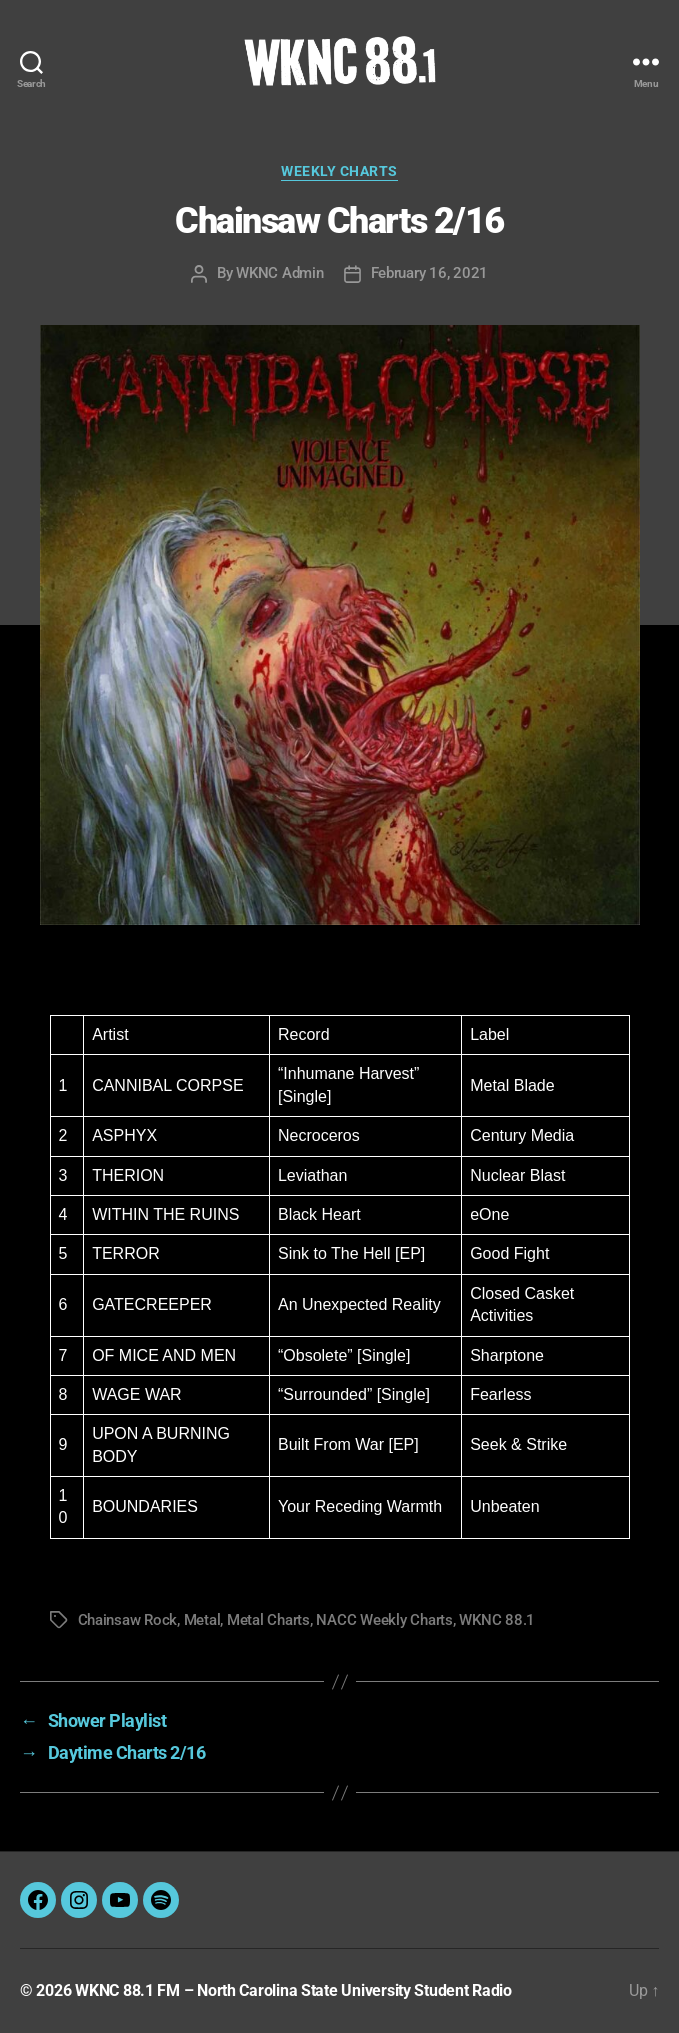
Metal (202, 1620)
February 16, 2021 (430, 273)
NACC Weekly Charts (384, 1620)
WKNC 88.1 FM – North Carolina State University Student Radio (293, 1990)
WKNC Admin (279, 273)
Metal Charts (268, 1620)
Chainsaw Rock (128, 1620)
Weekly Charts (339, 171)
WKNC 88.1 (497, 1620)
